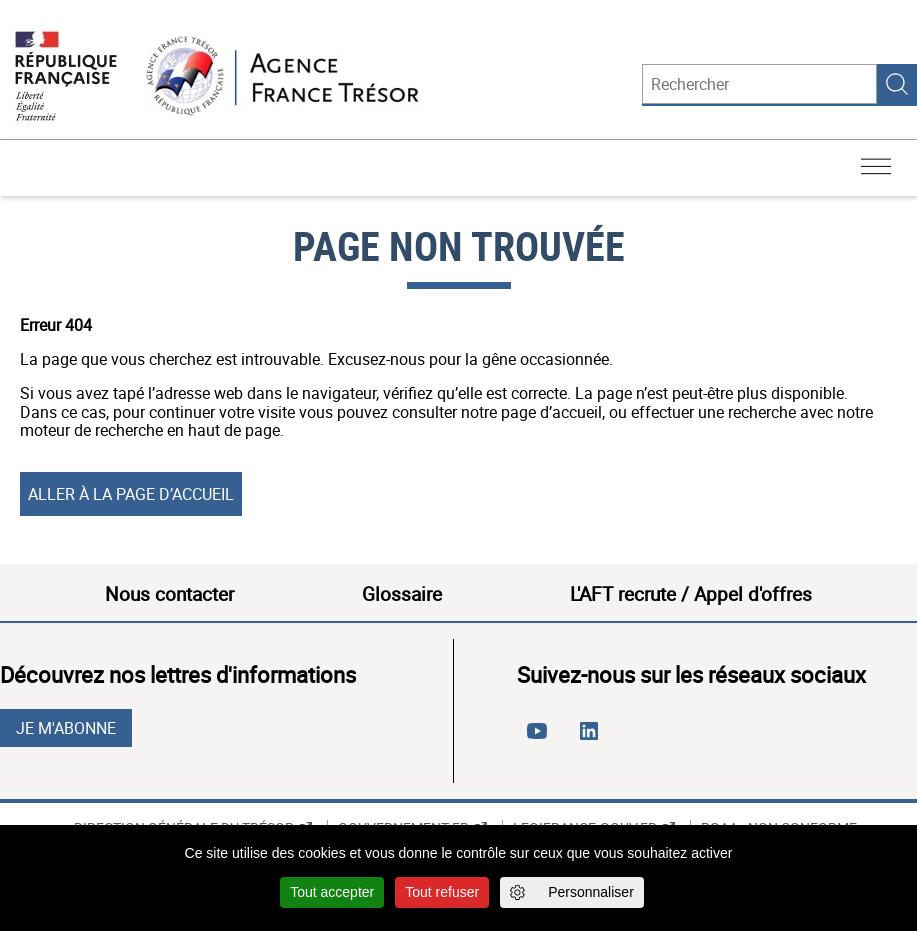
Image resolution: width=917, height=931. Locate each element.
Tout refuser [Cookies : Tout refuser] (442, 892)
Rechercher (897, 84)
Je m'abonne (66, 728)
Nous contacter (169, 594)
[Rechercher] (759, 84)
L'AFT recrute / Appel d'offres (691, 594)
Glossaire (402, 594)
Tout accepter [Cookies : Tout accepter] (332, 892)
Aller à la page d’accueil (131, 494)
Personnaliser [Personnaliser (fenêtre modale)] (591, 892)
